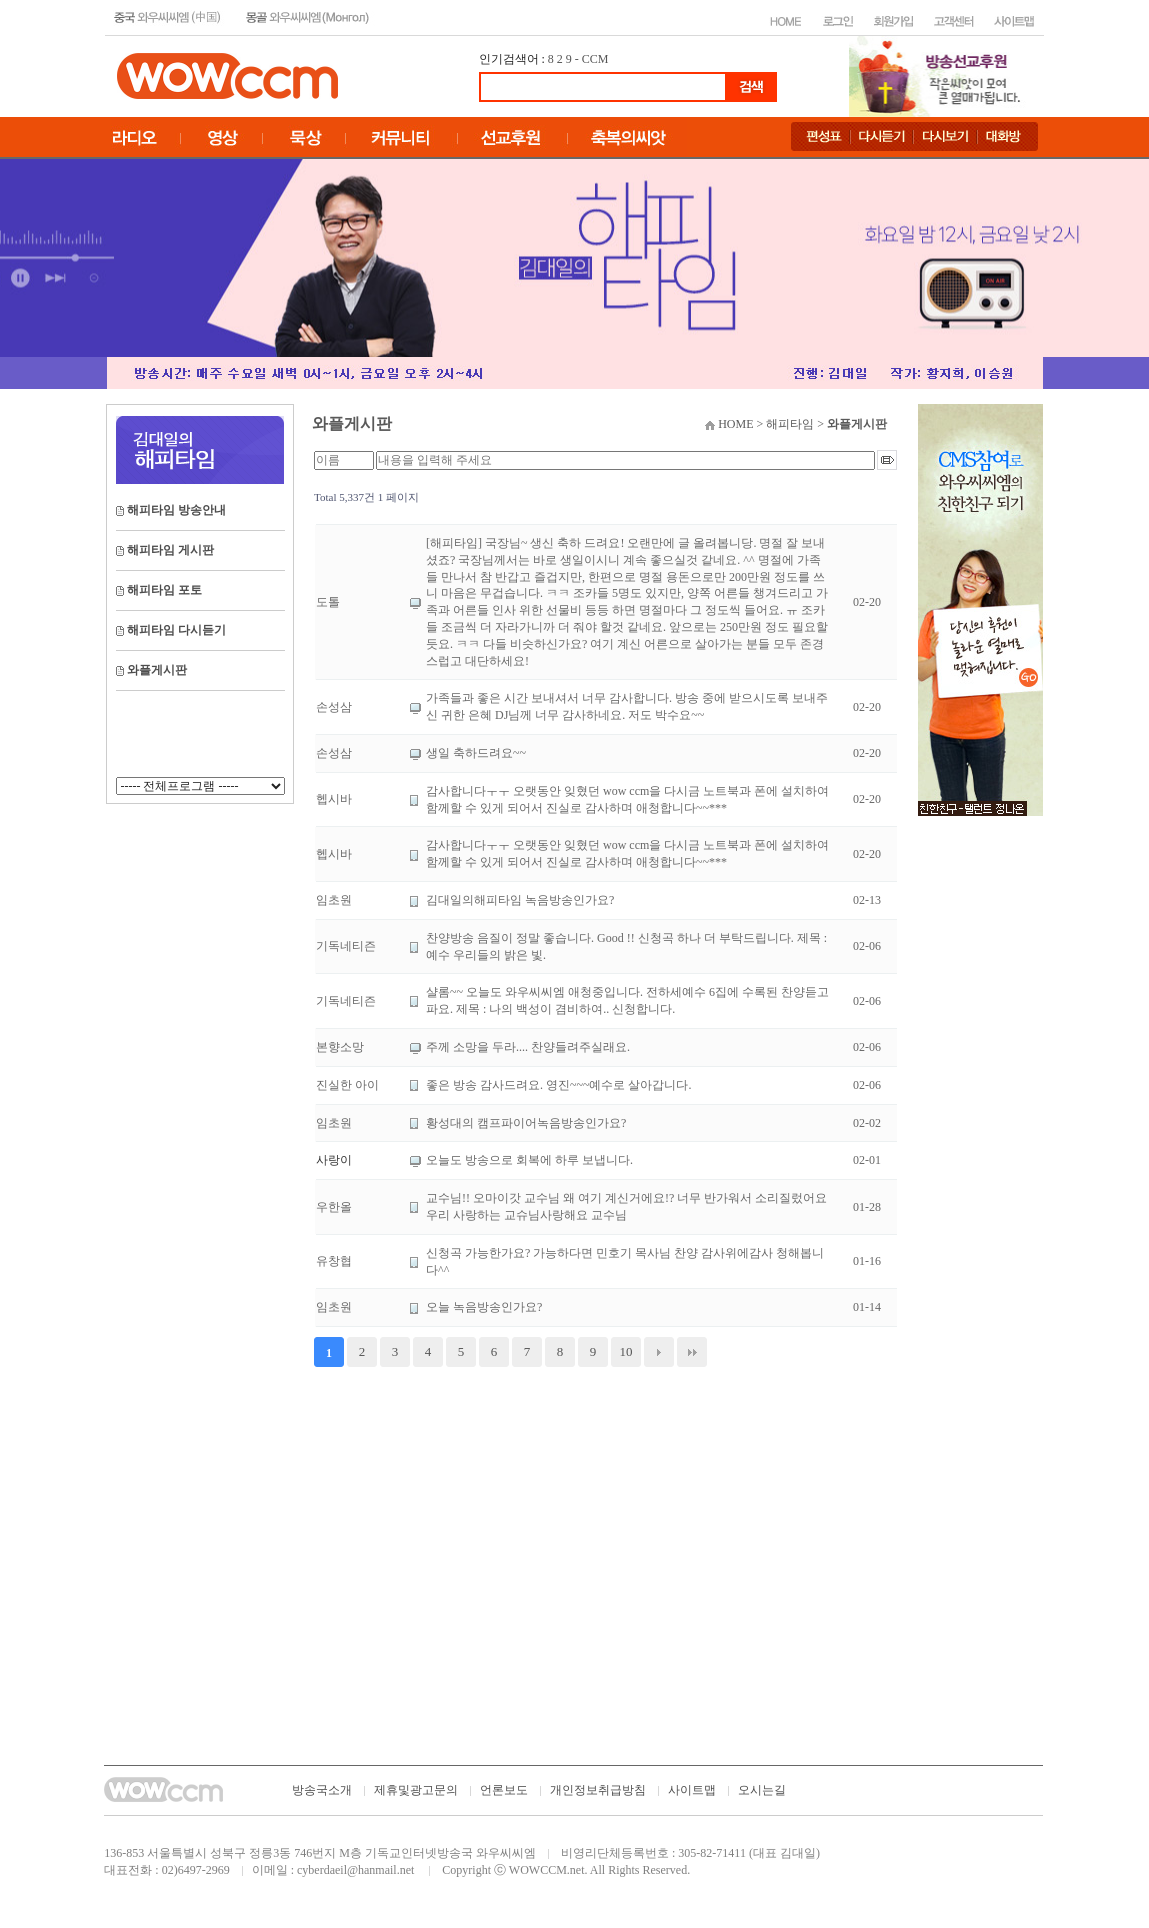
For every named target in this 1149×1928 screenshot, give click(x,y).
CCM (595, 59)
